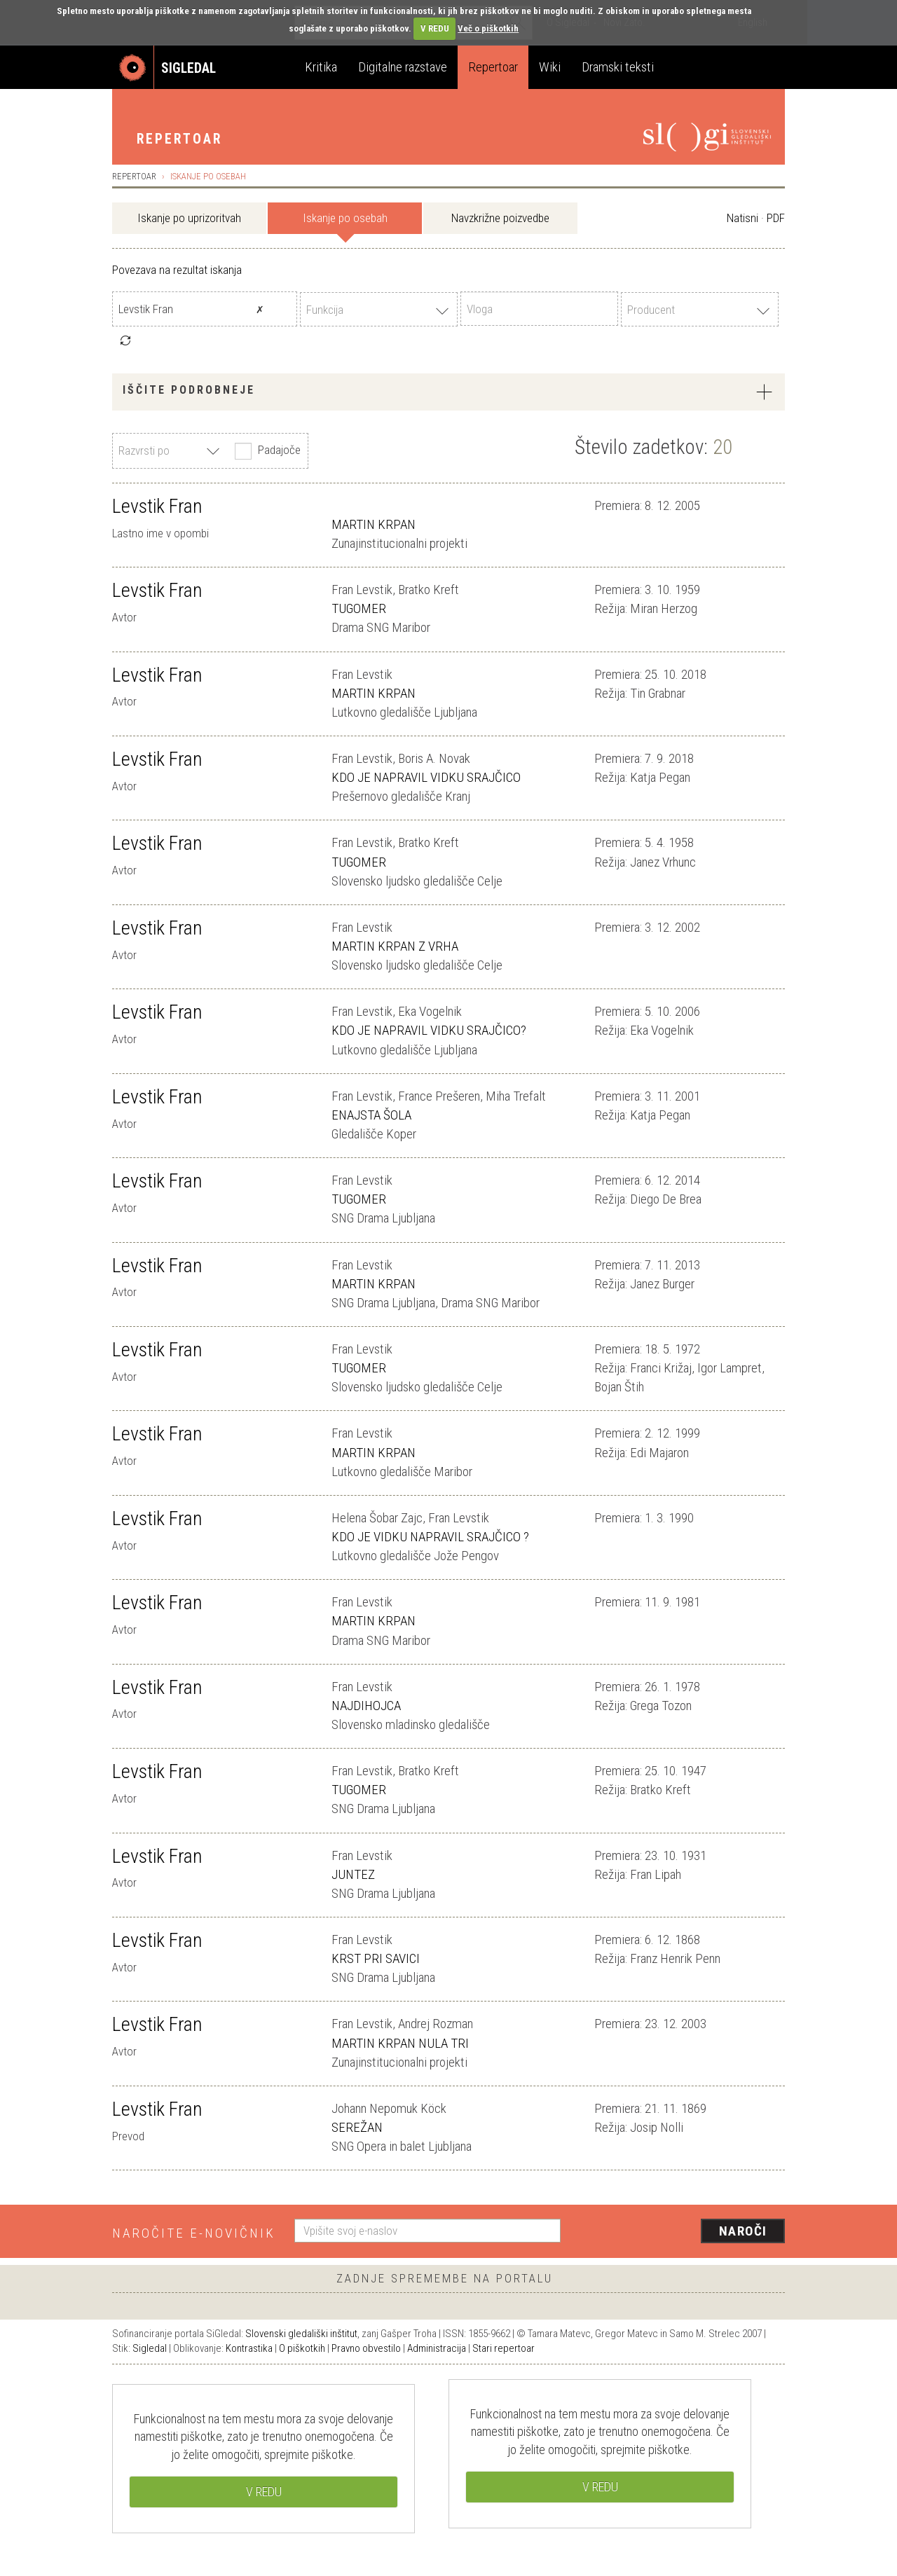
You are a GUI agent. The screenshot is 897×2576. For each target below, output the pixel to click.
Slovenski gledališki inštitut (301, 2333)
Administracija (436, 2348)
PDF (776, 218)
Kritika (321, 67)
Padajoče (266, 451)
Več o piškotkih (488, 28)
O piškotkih (302, 2348)
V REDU (434, 28)
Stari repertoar (503, 2348)
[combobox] (379, 309)
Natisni (742, 218)
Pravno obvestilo (366, 2348)
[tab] (448, 392)
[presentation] (681, 2232)
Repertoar (493, 67)
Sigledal (149, 2348)
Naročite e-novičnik (193, 2233)
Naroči (743, 2231)
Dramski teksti (618, 67)
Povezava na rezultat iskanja (177, 270)
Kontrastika (249, 2348)
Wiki (550, 67)
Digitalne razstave (402, 67)
